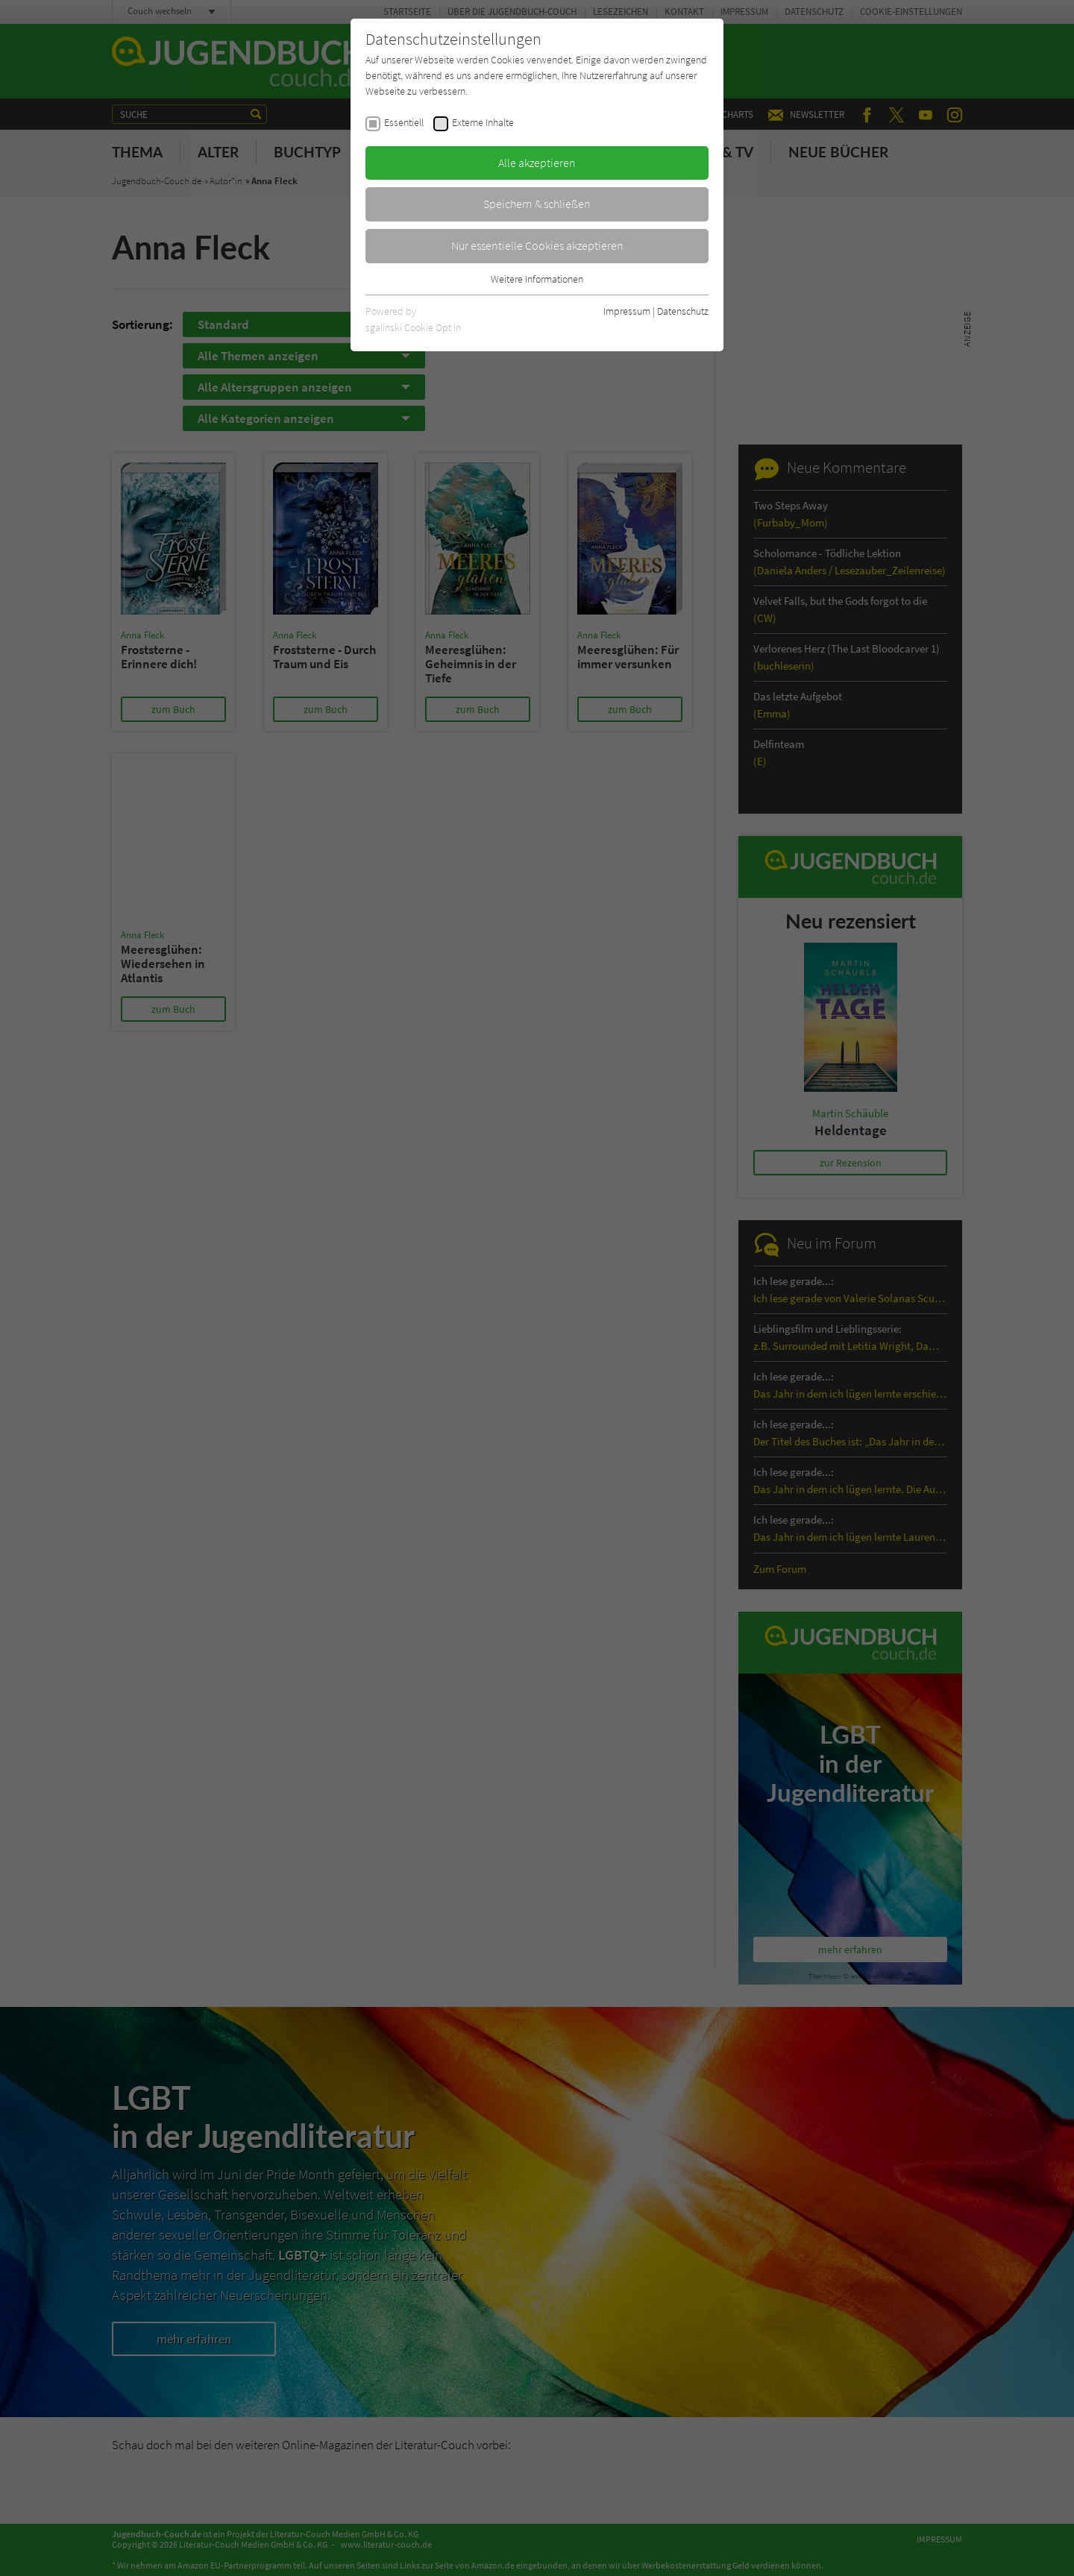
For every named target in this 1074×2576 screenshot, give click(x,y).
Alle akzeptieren (537, 162)
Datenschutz (683, 311)
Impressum (626, 311)
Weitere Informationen (537, 279)
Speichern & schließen (537, 203)
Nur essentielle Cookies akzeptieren (537, 245)
